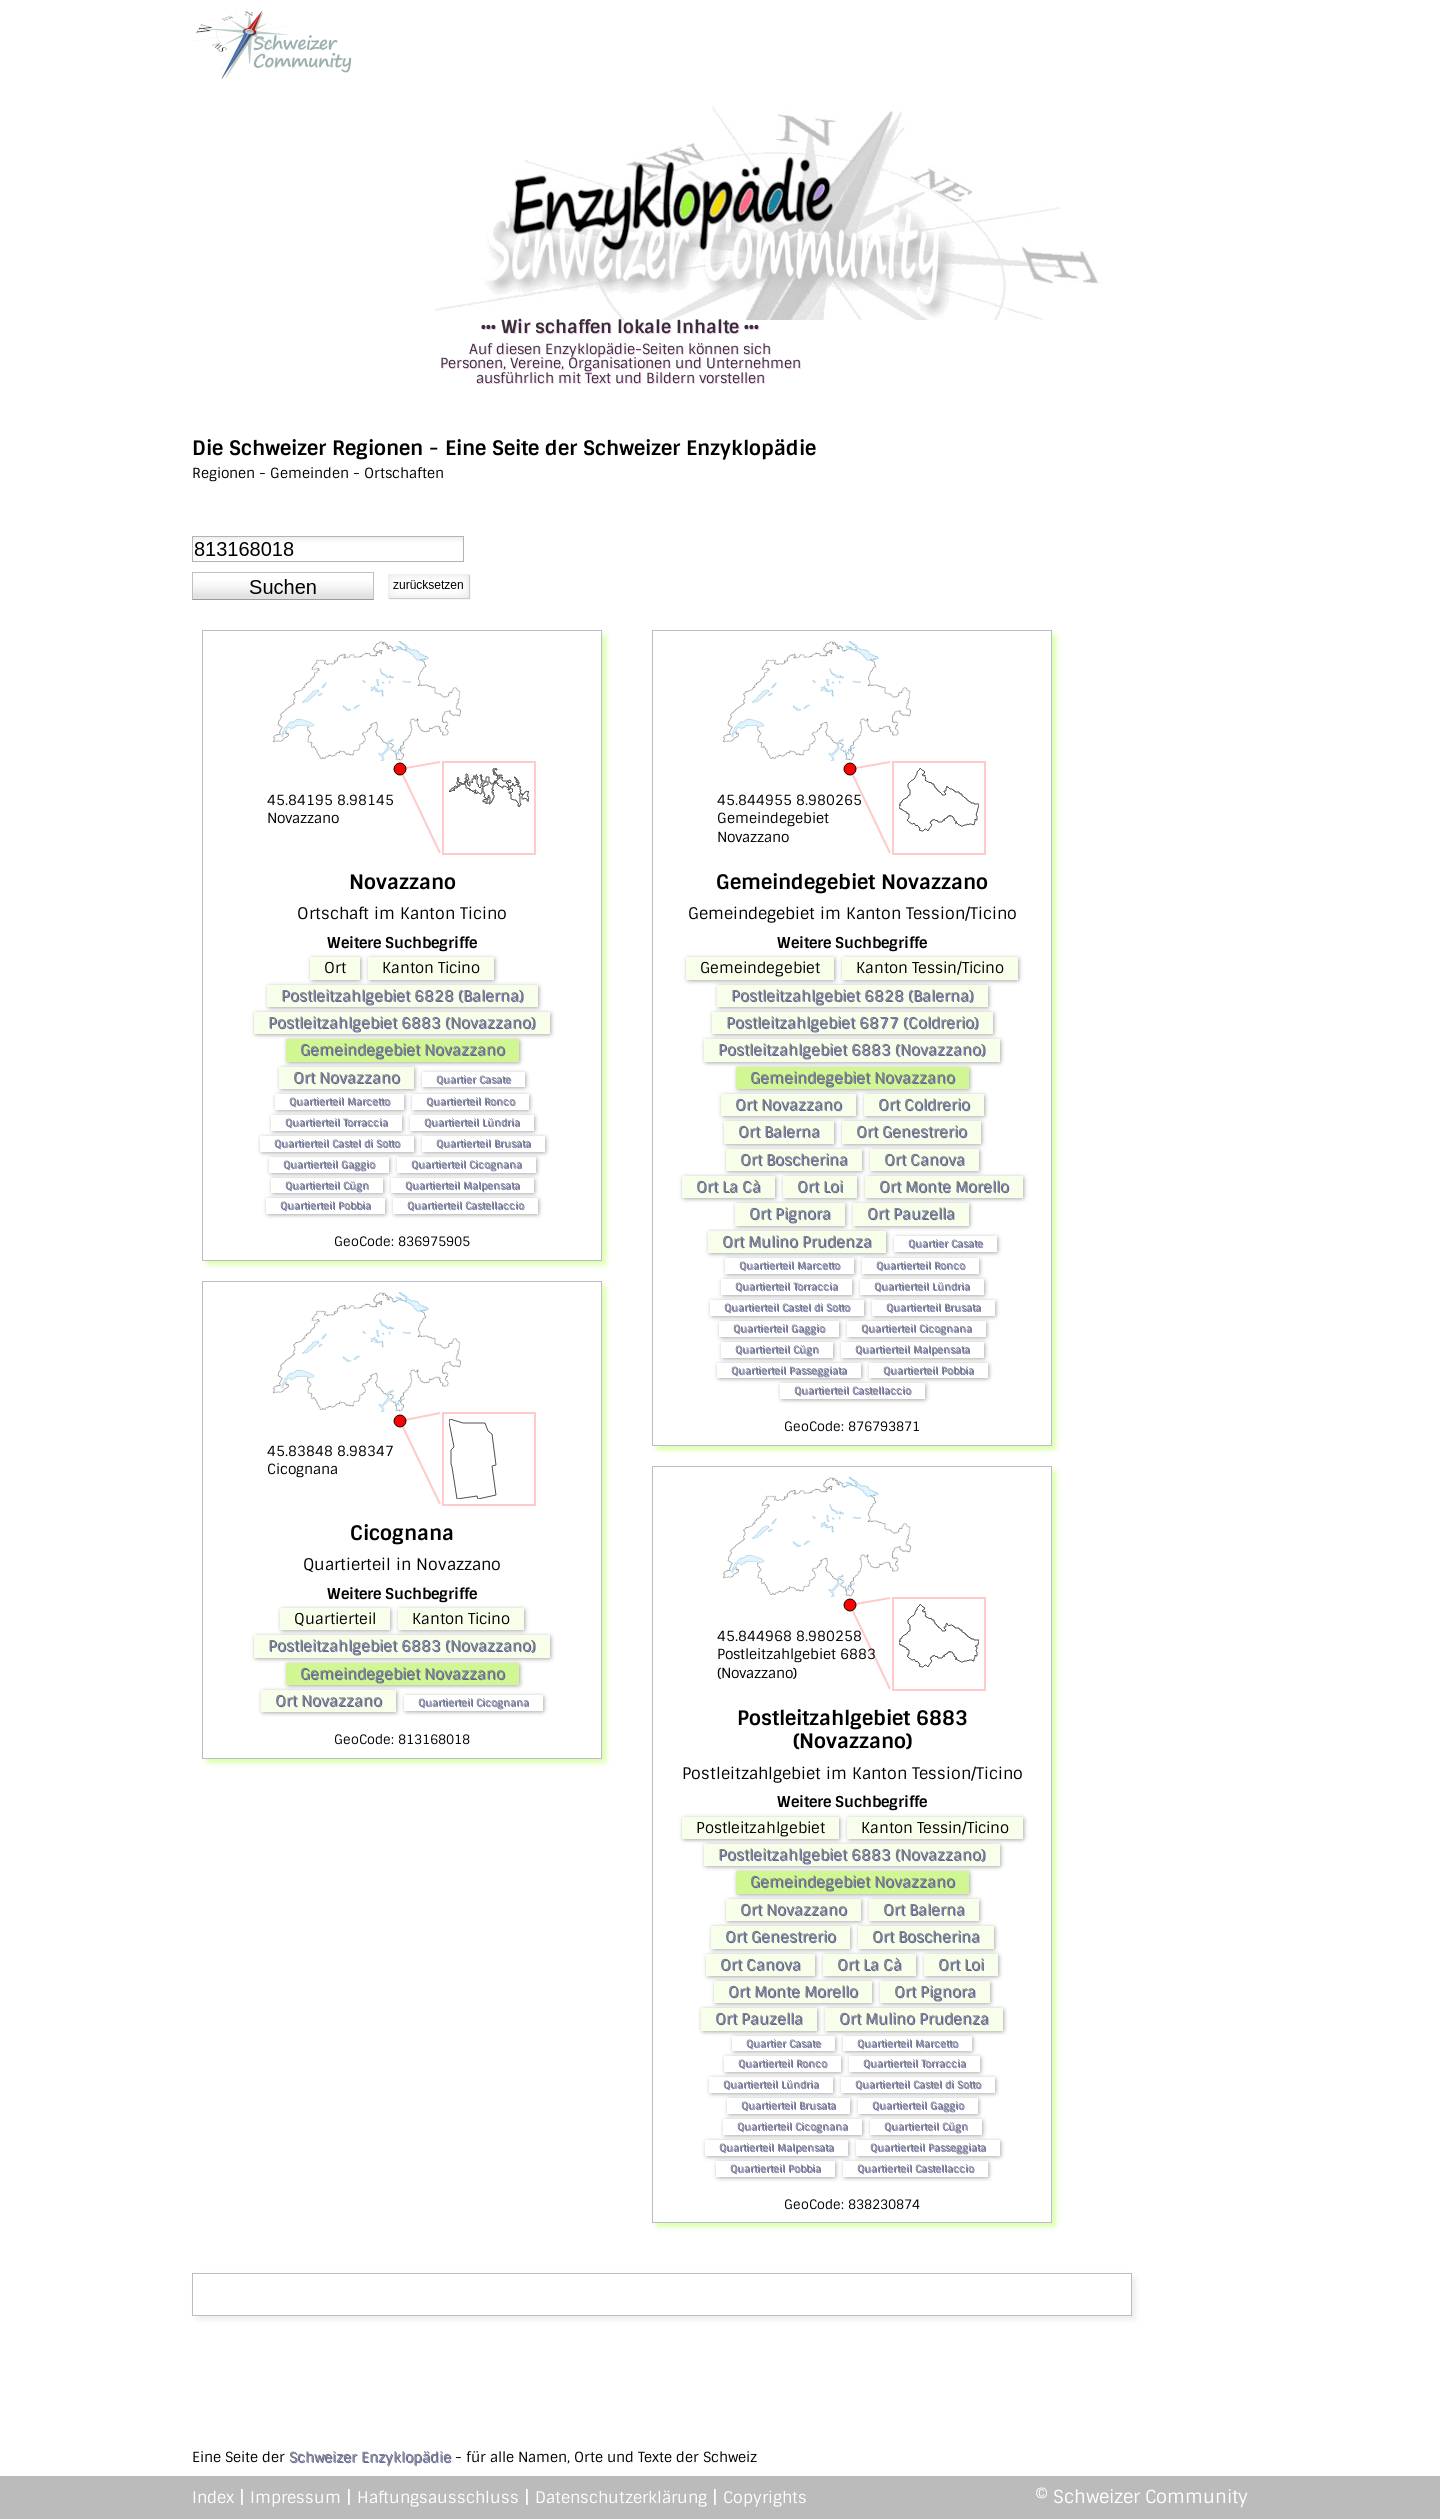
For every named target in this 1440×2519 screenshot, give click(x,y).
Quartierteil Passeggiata (789, 1370)
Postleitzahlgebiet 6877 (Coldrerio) (852, 1023)
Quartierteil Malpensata (462, 1185)
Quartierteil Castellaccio (465, 1205)
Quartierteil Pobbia (325, 1205)
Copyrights (765, 2497)
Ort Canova (924, 1160)
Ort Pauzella (911, 1214)
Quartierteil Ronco (470, 1101)
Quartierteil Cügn (327, 1185)
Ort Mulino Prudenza (797, 1242)
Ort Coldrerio (924, 1105)
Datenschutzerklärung (621, 2497)
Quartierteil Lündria (472, 1122)
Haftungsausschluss (438, 2497)
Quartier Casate (473, 1079)
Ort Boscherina (794, 1160)
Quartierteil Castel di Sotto (337, 1143)
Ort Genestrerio (911, 1132)
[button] (283, 586)
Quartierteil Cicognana (466, 1164)
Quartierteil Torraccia (336, 1122)
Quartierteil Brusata (483, 1143)
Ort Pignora (790, 1214)
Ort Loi (820, 1187)
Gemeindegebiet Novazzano (402, 1050)
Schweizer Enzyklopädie (370, 2457)
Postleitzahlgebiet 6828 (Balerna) (402, 996)
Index (213, 2497)
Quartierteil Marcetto (339, 1101)
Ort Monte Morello (944, 1187)
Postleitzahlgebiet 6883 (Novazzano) (402, 1023)
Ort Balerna (779, 1132)
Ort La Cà (728, 1187)
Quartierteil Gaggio (329, 1164)
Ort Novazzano (346, 1078)
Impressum (295, 2497)
